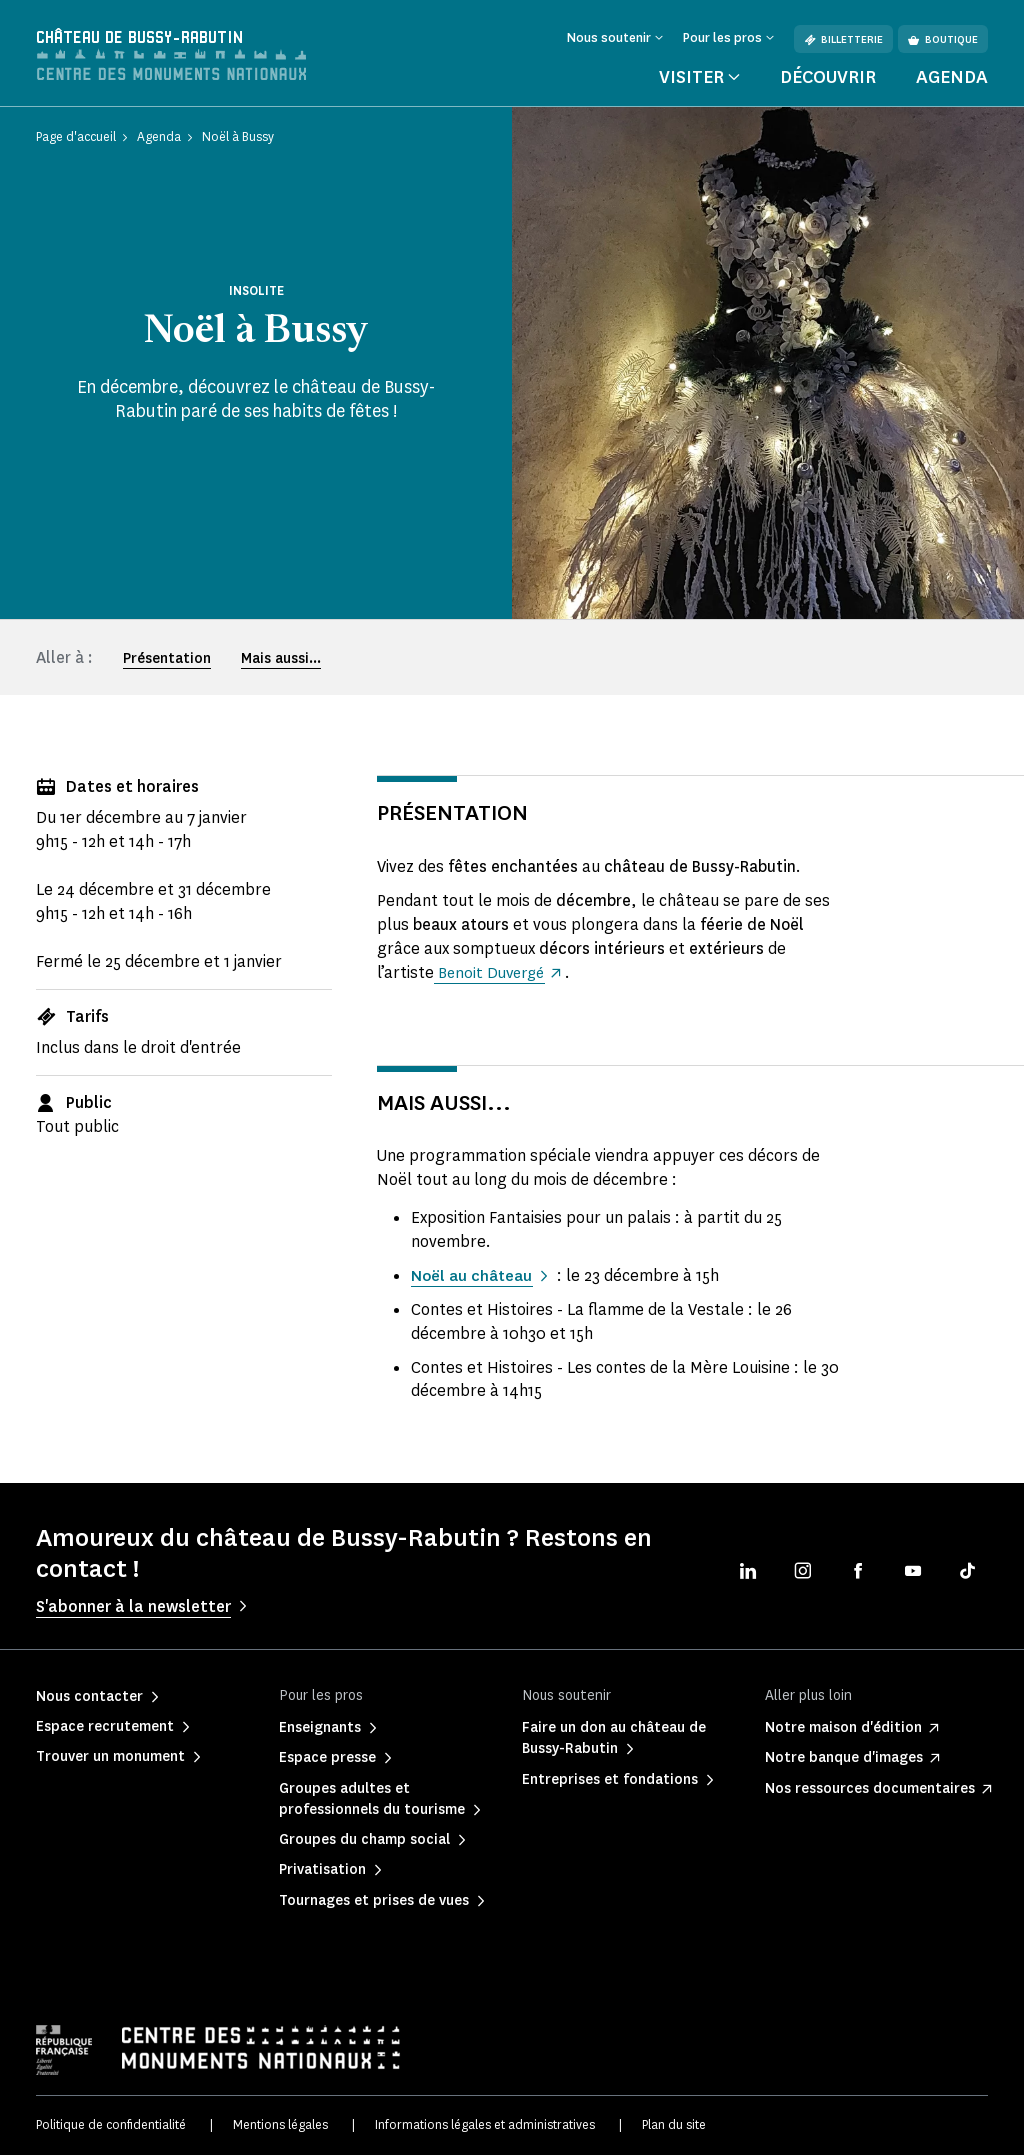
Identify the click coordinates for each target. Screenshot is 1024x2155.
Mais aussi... (281, 658)
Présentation (167, 658)
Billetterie (843, 39)
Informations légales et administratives (485, 2124)
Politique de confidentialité (111, 2124)
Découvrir (828, 77)
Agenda (952, 77)
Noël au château (474, 1275)
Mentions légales (280, 2124)
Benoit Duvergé (493, 972)
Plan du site (674, 2124)
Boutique (943, 39)
